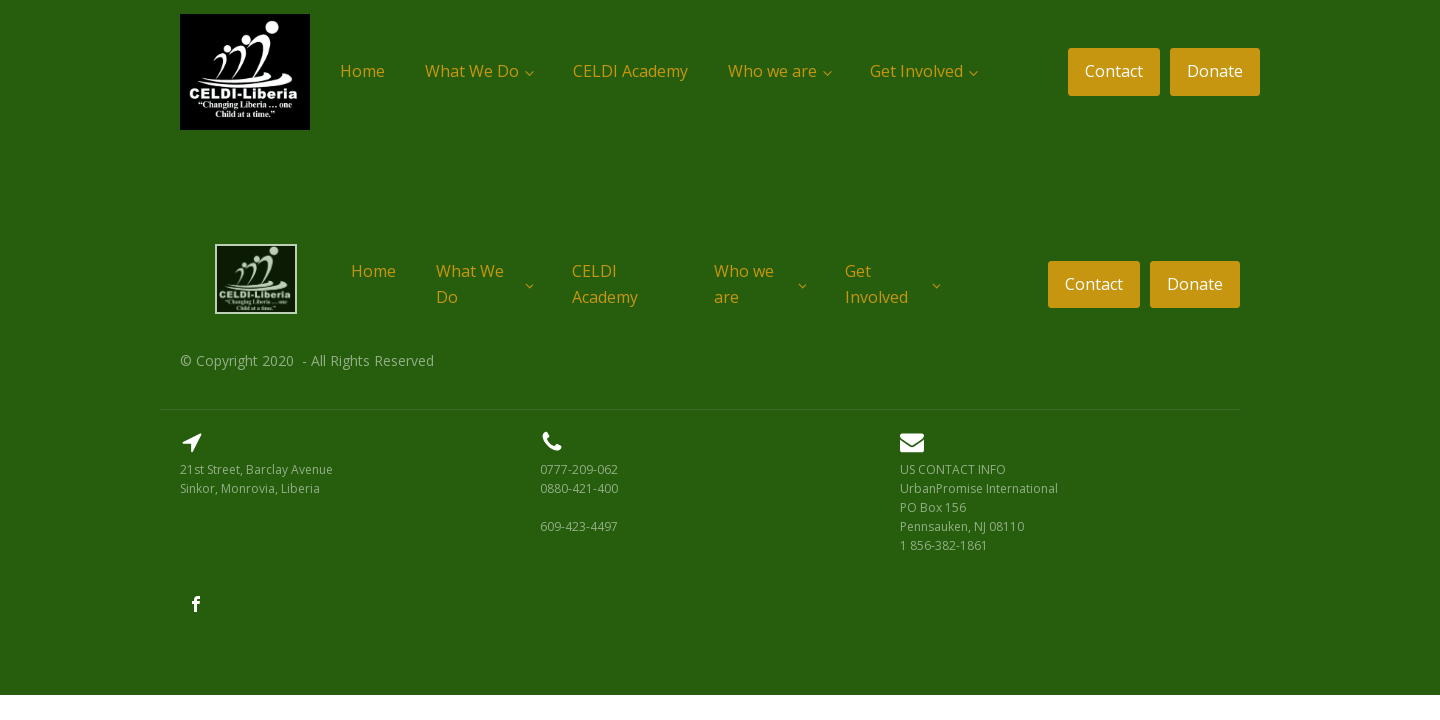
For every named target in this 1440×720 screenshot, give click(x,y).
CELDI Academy (630, 71)
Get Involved (916, 71)
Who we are (772, 71)
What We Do (472, 71)
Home (362, 71)
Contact (1114, 71)
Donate (1215, 71)
